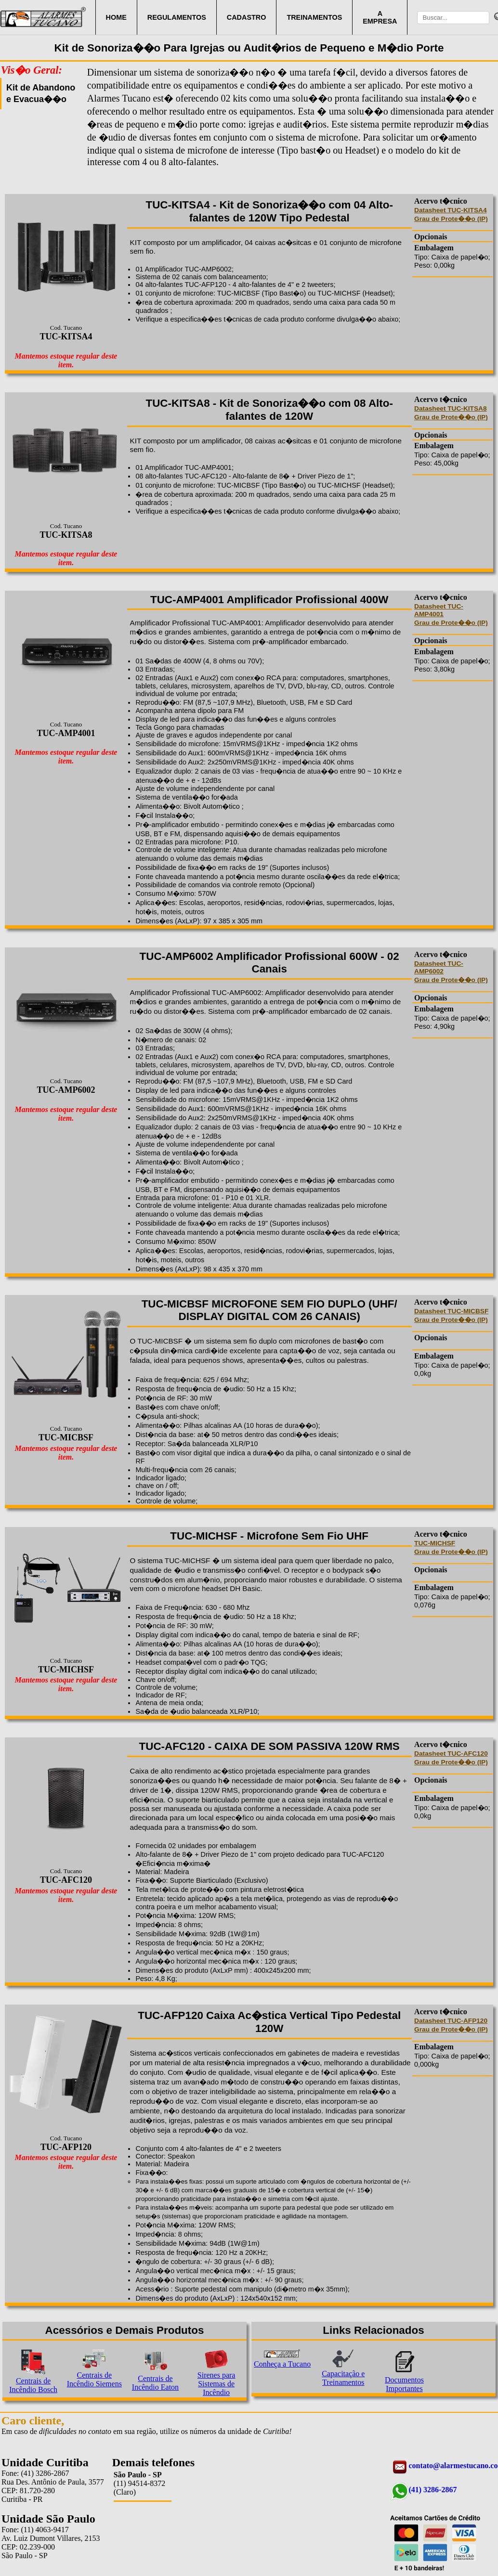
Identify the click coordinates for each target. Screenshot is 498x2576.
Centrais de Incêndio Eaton (155, 2382)
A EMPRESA (380, 17)
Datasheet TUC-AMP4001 (438, 610)
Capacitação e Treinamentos (343, 2377)
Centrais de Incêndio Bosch (33, 2385)
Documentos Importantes (404, 2384)
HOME (116, 17)
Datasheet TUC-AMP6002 (438, 967)
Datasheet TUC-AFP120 (450, 2020)
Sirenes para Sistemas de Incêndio (216, 2383)
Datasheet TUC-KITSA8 (450, 408)
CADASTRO (246, 17)
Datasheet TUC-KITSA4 (450, 210)
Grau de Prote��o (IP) (451, 218)
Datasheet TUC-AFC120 (451, 1753)
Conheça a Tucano (282, 2364)
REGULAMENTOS (176, 17)
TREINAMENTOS (314, 17)
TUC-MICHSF (434, 1543)
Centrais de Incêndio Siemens (94, 2379)
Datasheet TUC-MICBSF (451, 1311)
